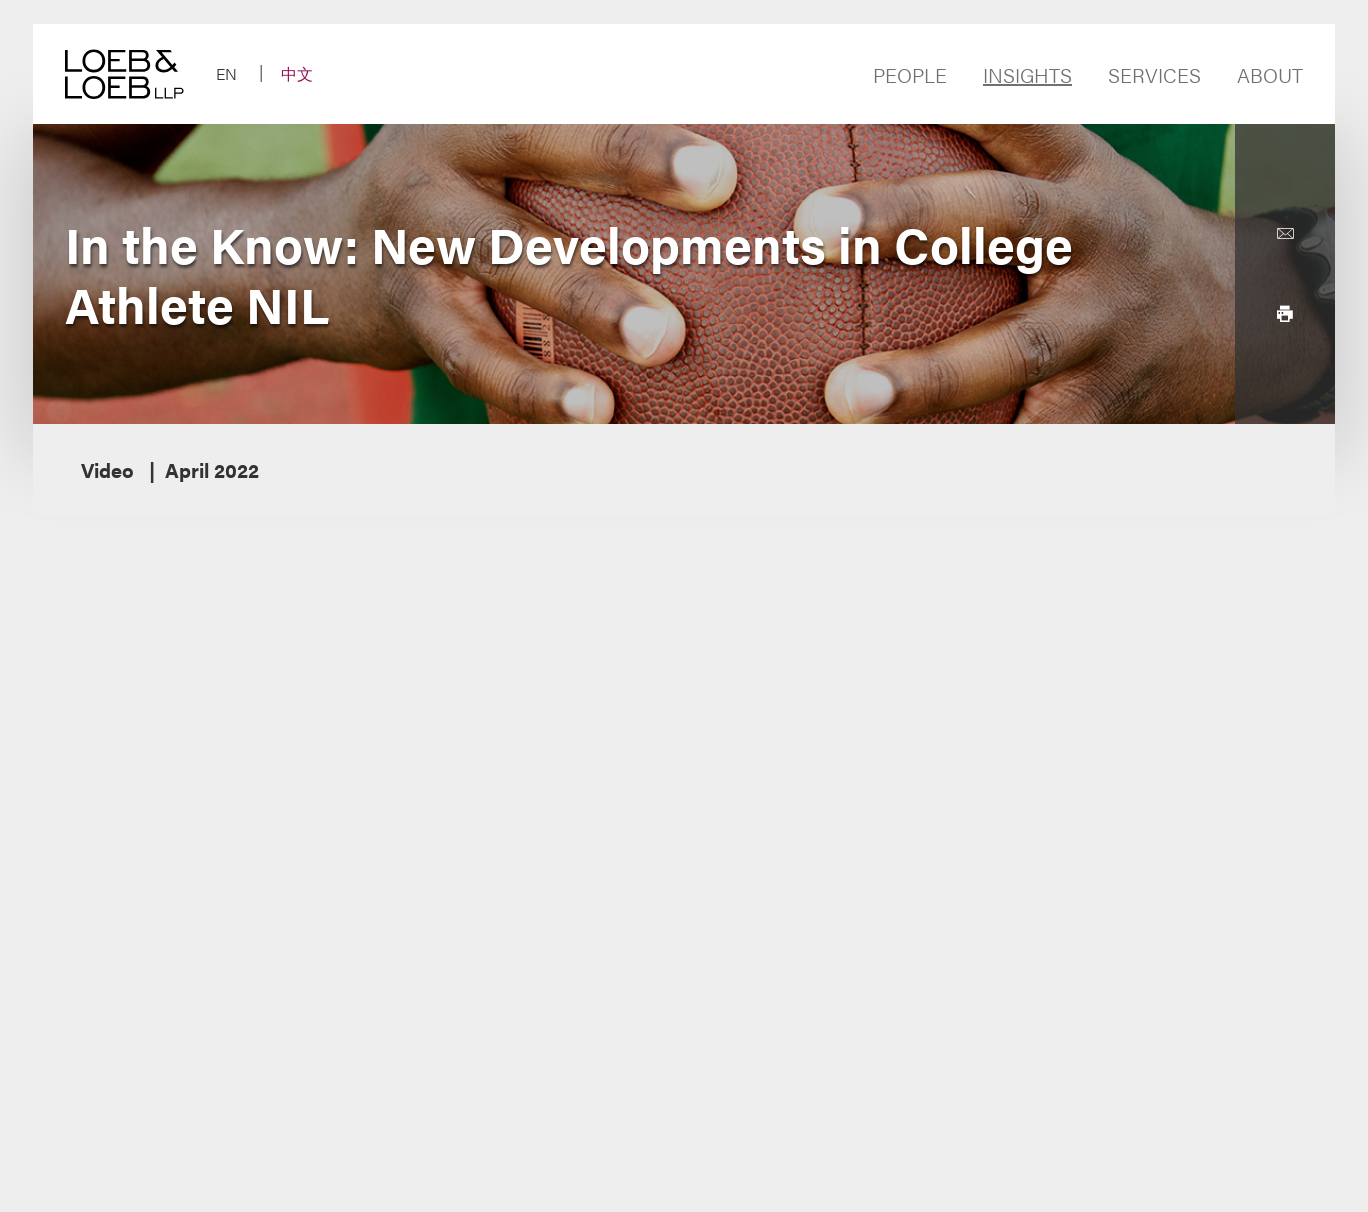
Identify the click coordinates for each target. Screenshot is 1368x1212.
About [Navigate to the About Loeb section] (1270, 74)
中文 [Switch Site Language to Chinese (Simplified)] (297, 73)
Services (1154, 74)
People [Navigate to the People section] (910, 74)
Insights (1027, 74)
